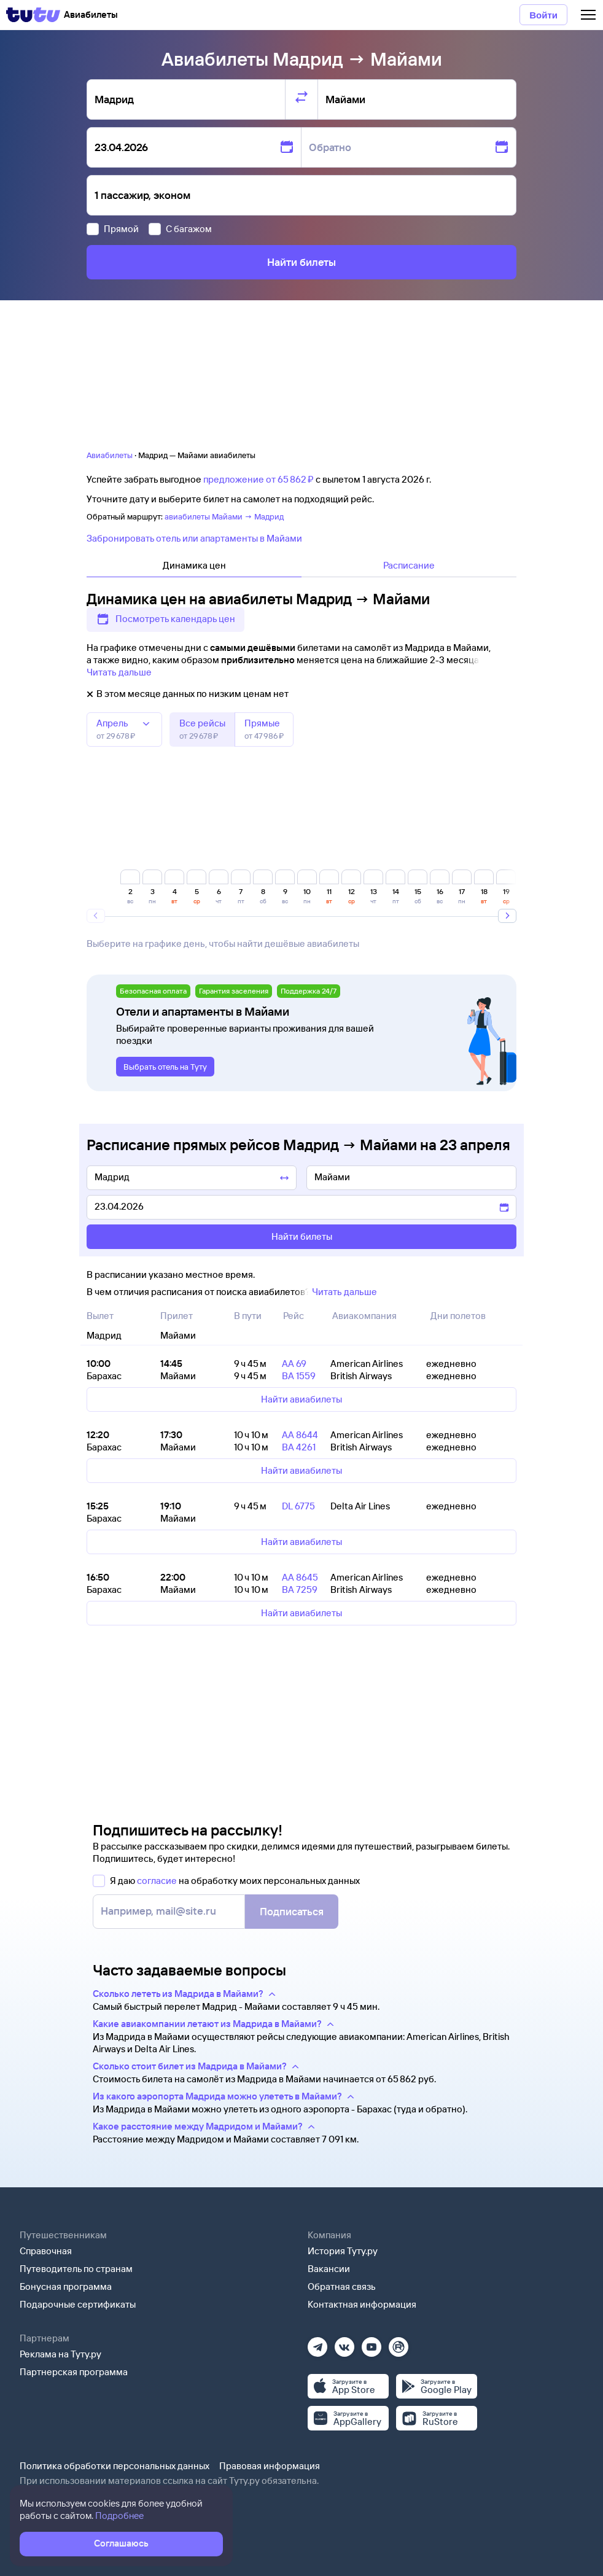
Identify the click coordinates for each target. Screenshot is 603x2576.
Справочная (46, 2251)
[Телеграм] (317, 2343)
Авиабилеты (110, 455)
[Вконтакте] (344, 2343)
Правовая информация (269, 2466)
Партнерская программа (74, 2372)
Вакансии (329, 2268)
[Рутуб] (398, 2343)
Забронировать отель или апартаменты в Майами (194, 538)
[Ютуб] (371, 2343)
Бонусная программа (66, 2286)
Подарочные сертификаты (78, 2304)
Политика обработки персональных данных (114, 2466)
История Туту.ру (343, 2251)
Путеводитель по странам (76, 2268)
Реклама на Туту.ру (60, 2354)
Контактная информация (362, 2304)
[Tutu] (33, 14)
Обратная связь (342, 2286)
